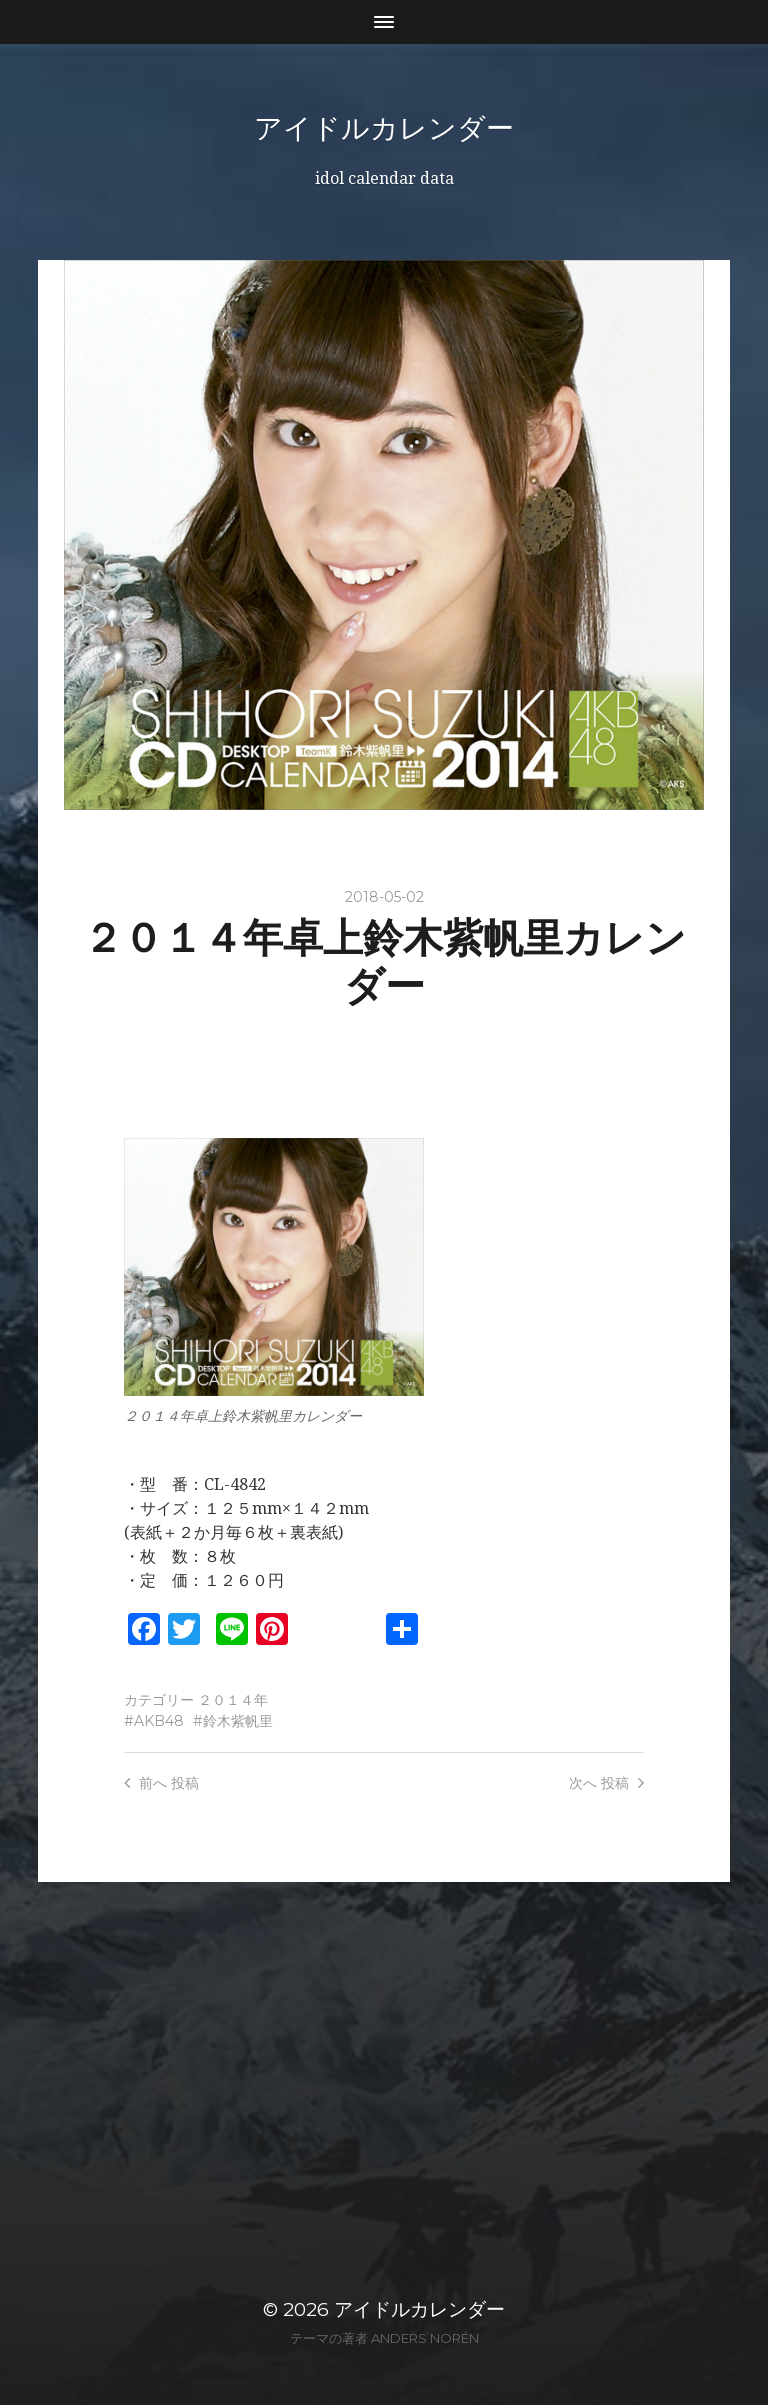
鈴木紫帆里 (238, 1721)
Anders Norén (425, 2338)
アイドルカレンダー (384, 128)
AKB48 (159, 1721)
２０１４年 (233, 1700)
